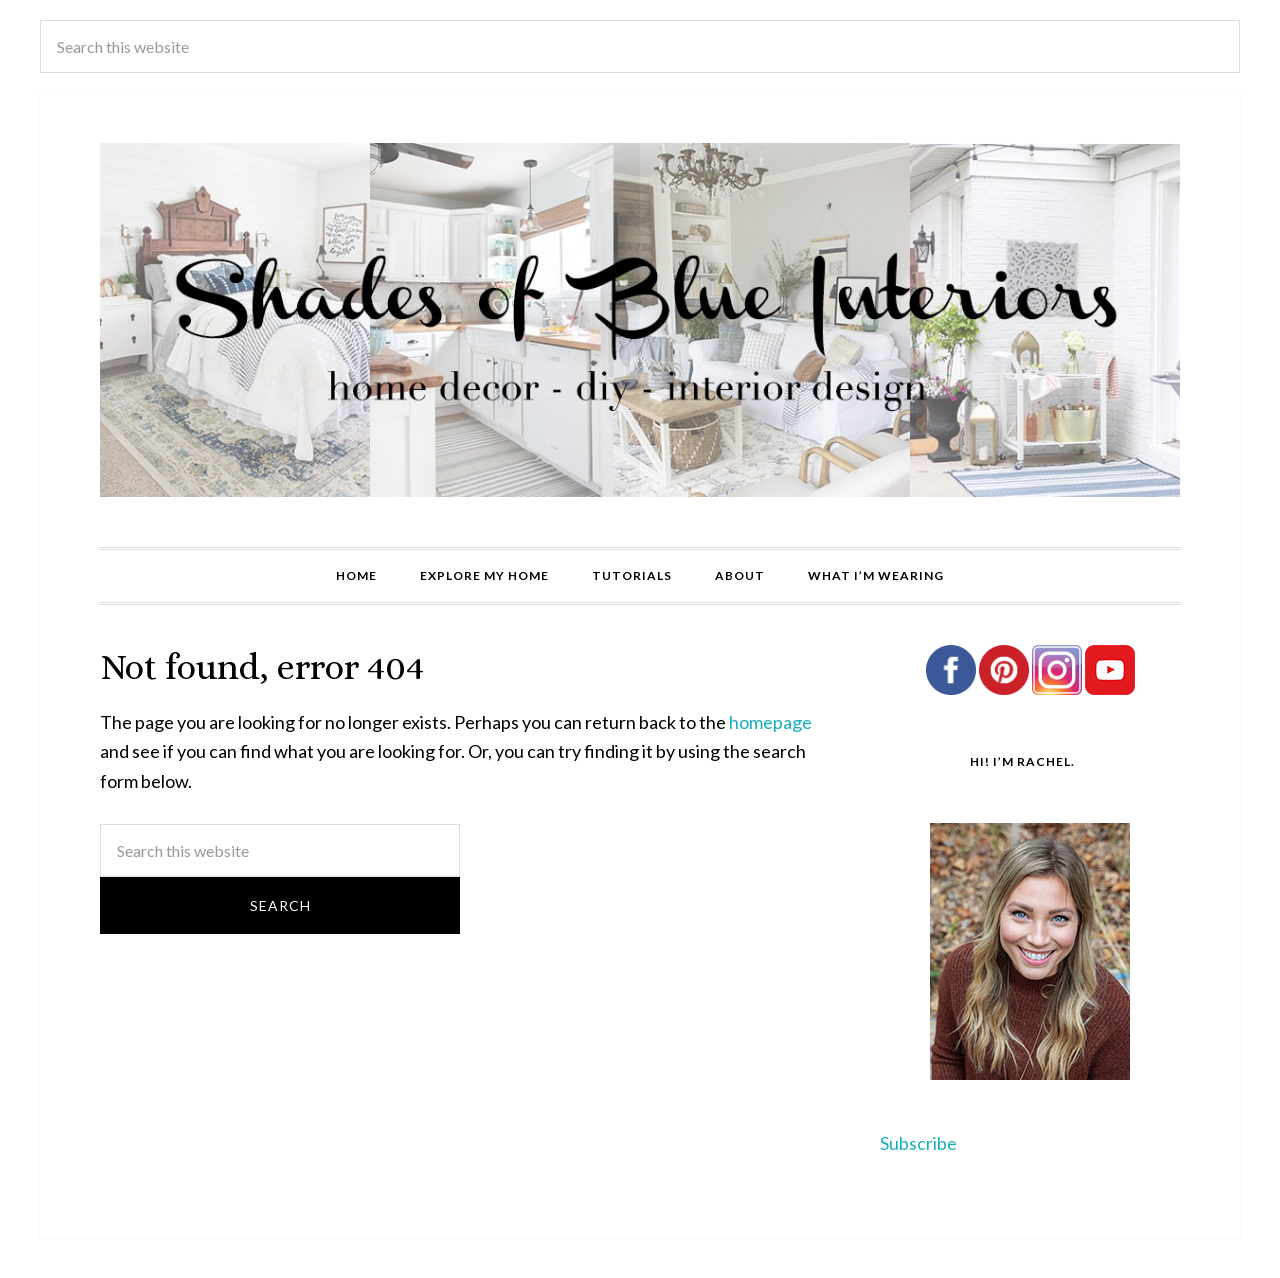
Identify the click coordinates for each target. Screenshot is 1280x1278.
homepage (770, 722)
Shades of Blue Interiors (640, 320)
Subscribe (918, 1143)
